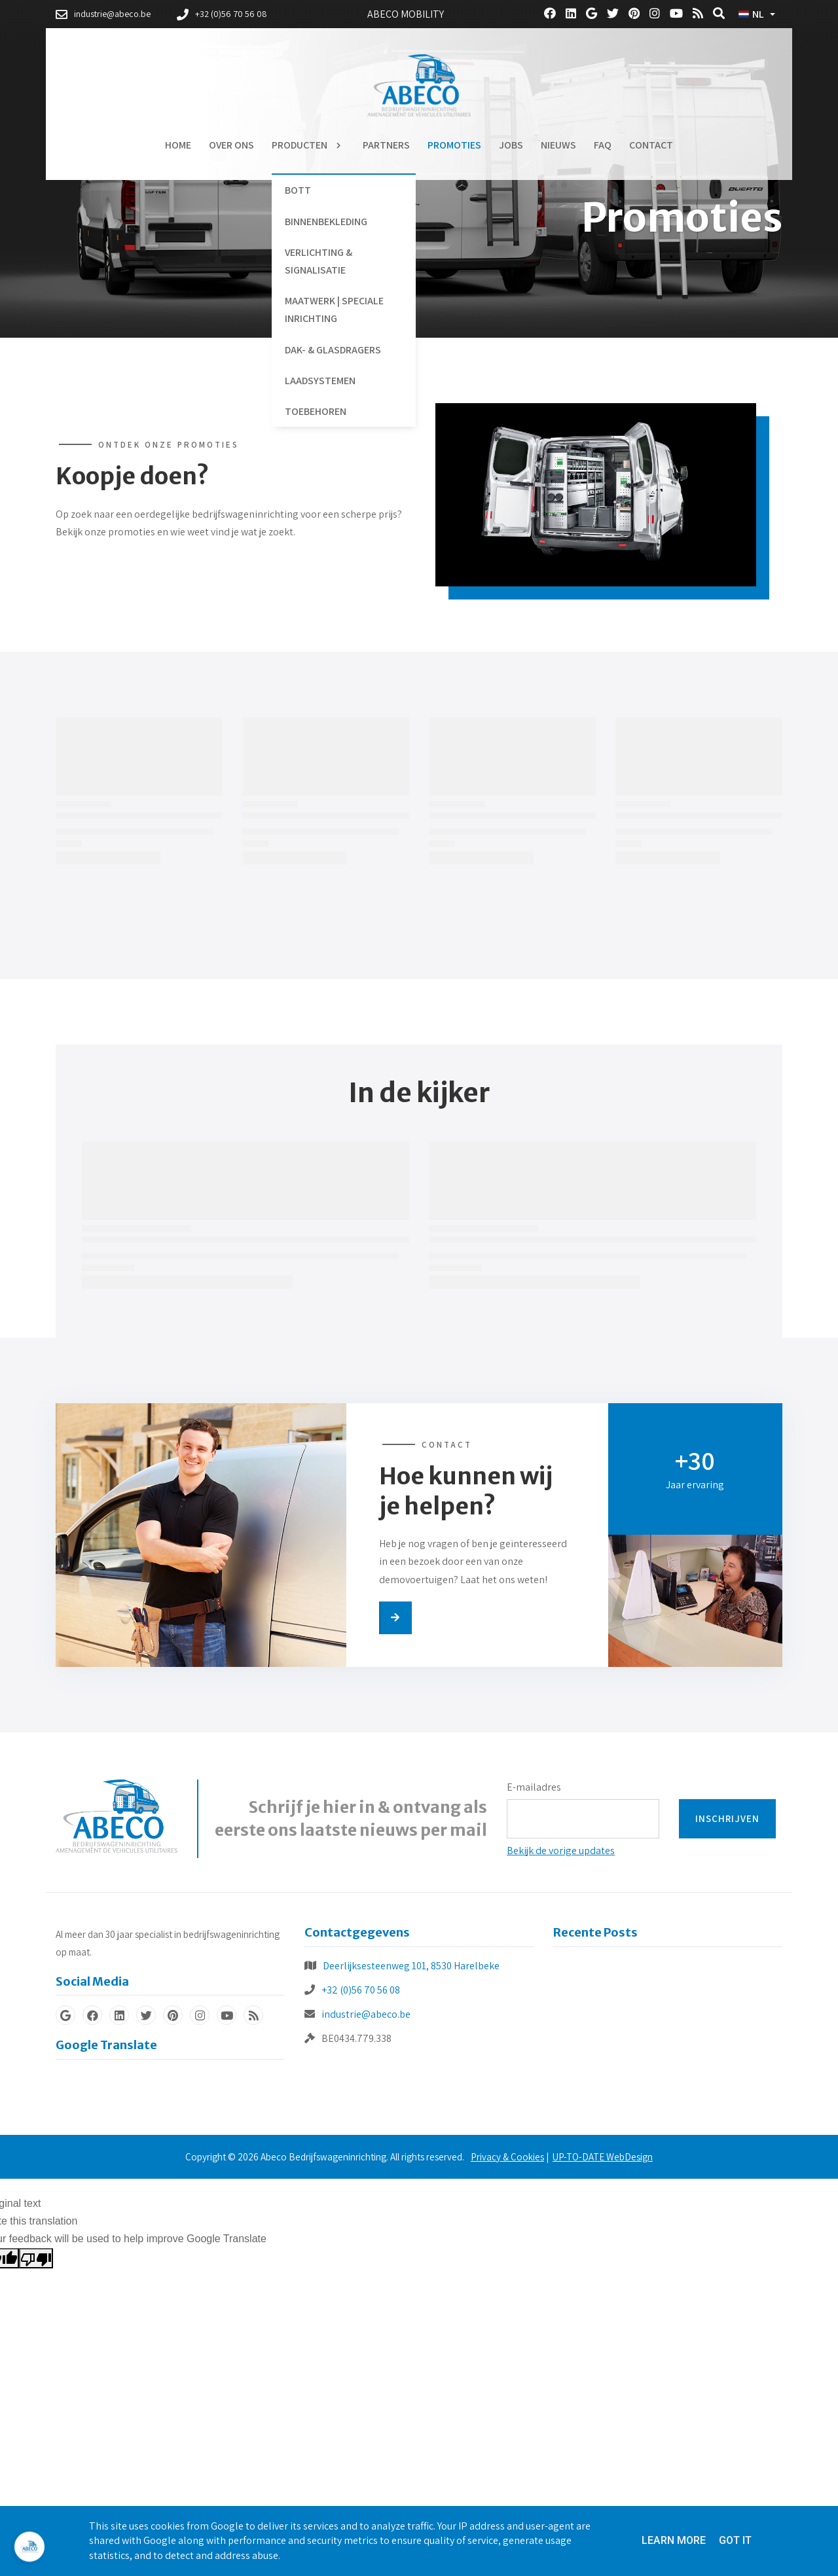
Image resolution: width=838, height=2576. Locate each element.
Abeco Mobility (405, 14)
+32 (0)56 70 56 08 (360, 1990)
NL (751, 14)
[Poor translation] (36, 2258)
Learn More (674, 2540)
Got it (735, 2540)
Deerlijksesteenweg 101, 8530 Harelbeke (411, 1966)
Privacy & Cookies (507, 2157)
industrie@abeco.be (365, 2014)
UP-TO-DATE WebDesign (603, 2157)
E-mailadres (534, 1787)
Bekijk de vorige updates (561, 1850)
